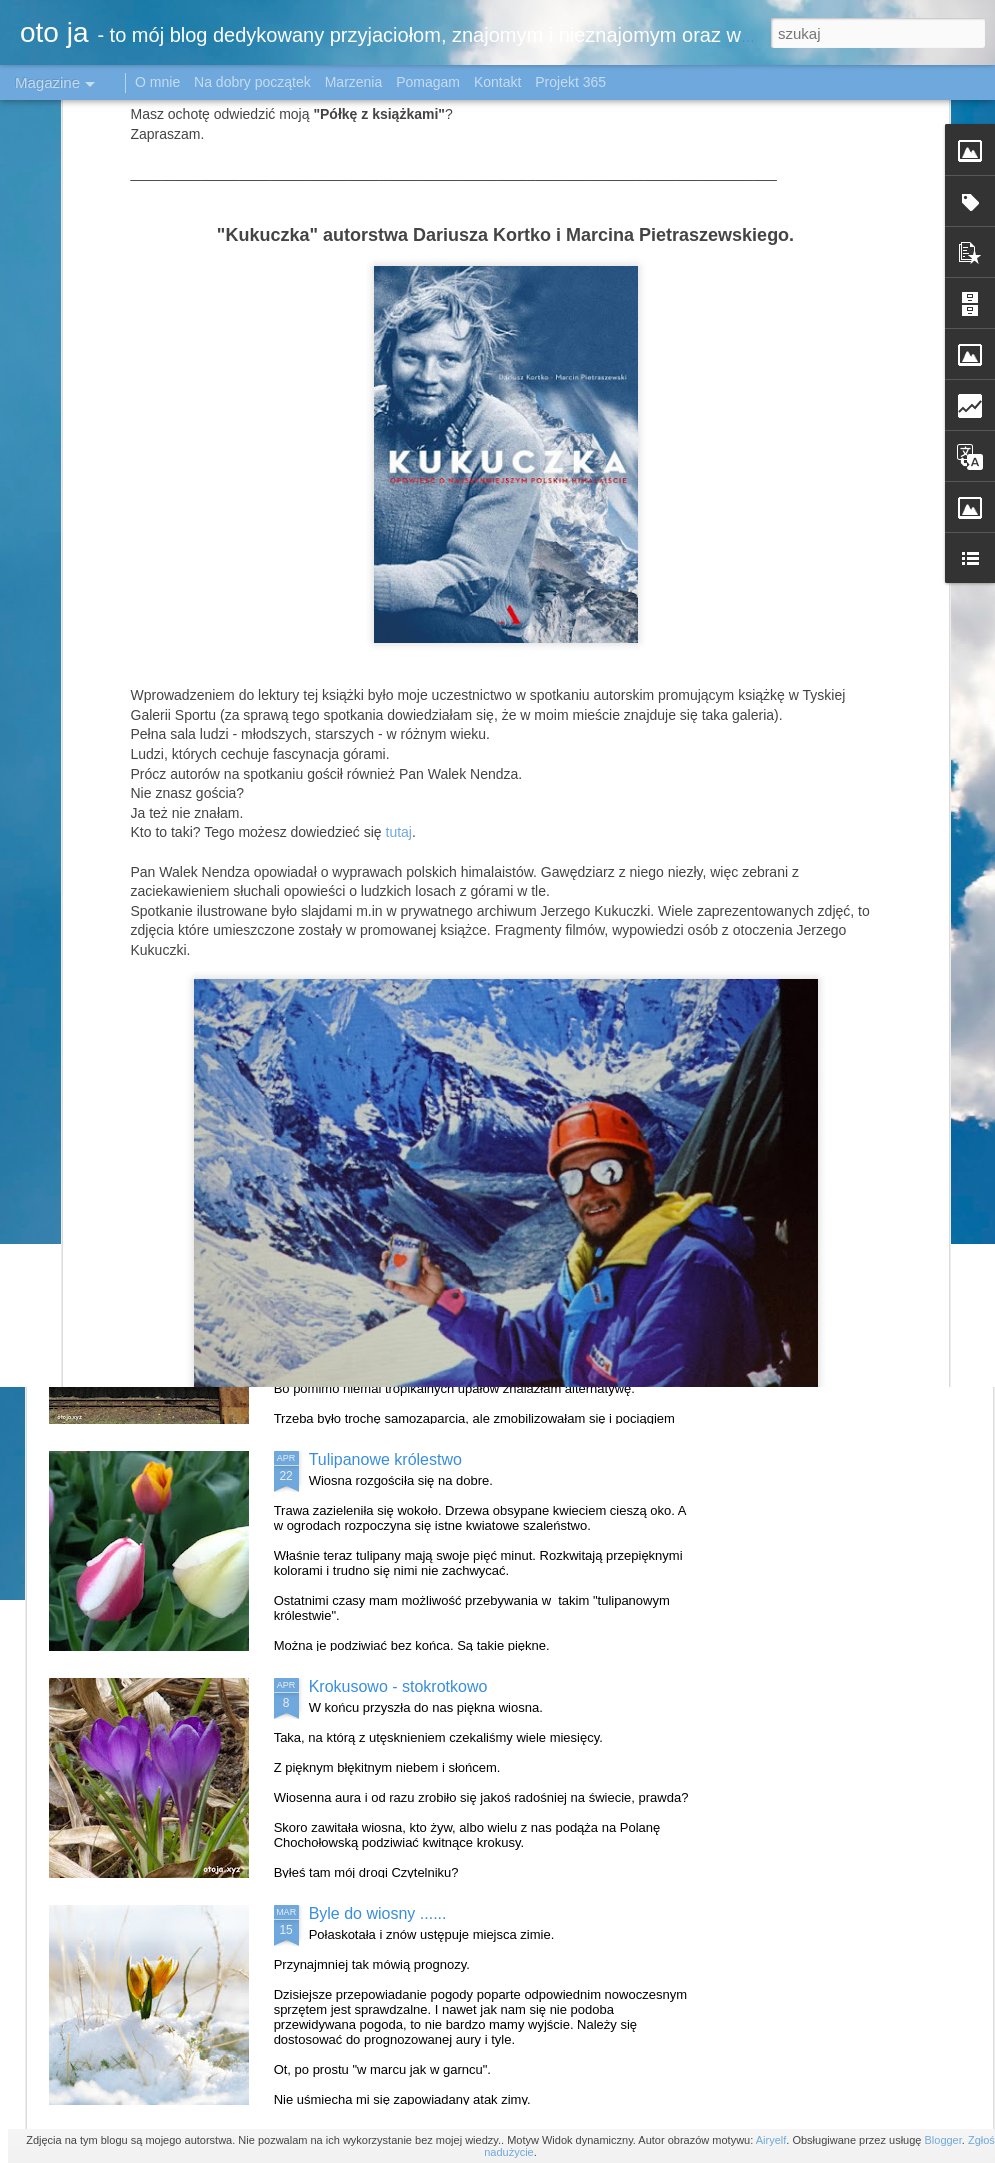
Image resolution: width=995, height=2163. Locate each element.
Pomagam (428, 82)
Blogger (942, 2140)
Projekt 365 (570, 82)
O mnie (157, 82)
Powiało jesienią (614, 836)
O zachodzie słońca (863, 836)
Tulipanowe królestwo (385, 1459)
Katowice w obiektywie (389, 1232)
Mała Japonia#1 (365, 1005)
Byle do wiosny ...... (378, 1913)
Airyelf (771, 2140)
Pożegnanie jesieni (151, 836)
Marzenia (354, 82)
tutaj (399, 552)
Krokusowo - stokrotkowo (398, 1686)
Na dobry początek (254, 82)
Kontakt (497, 82)
